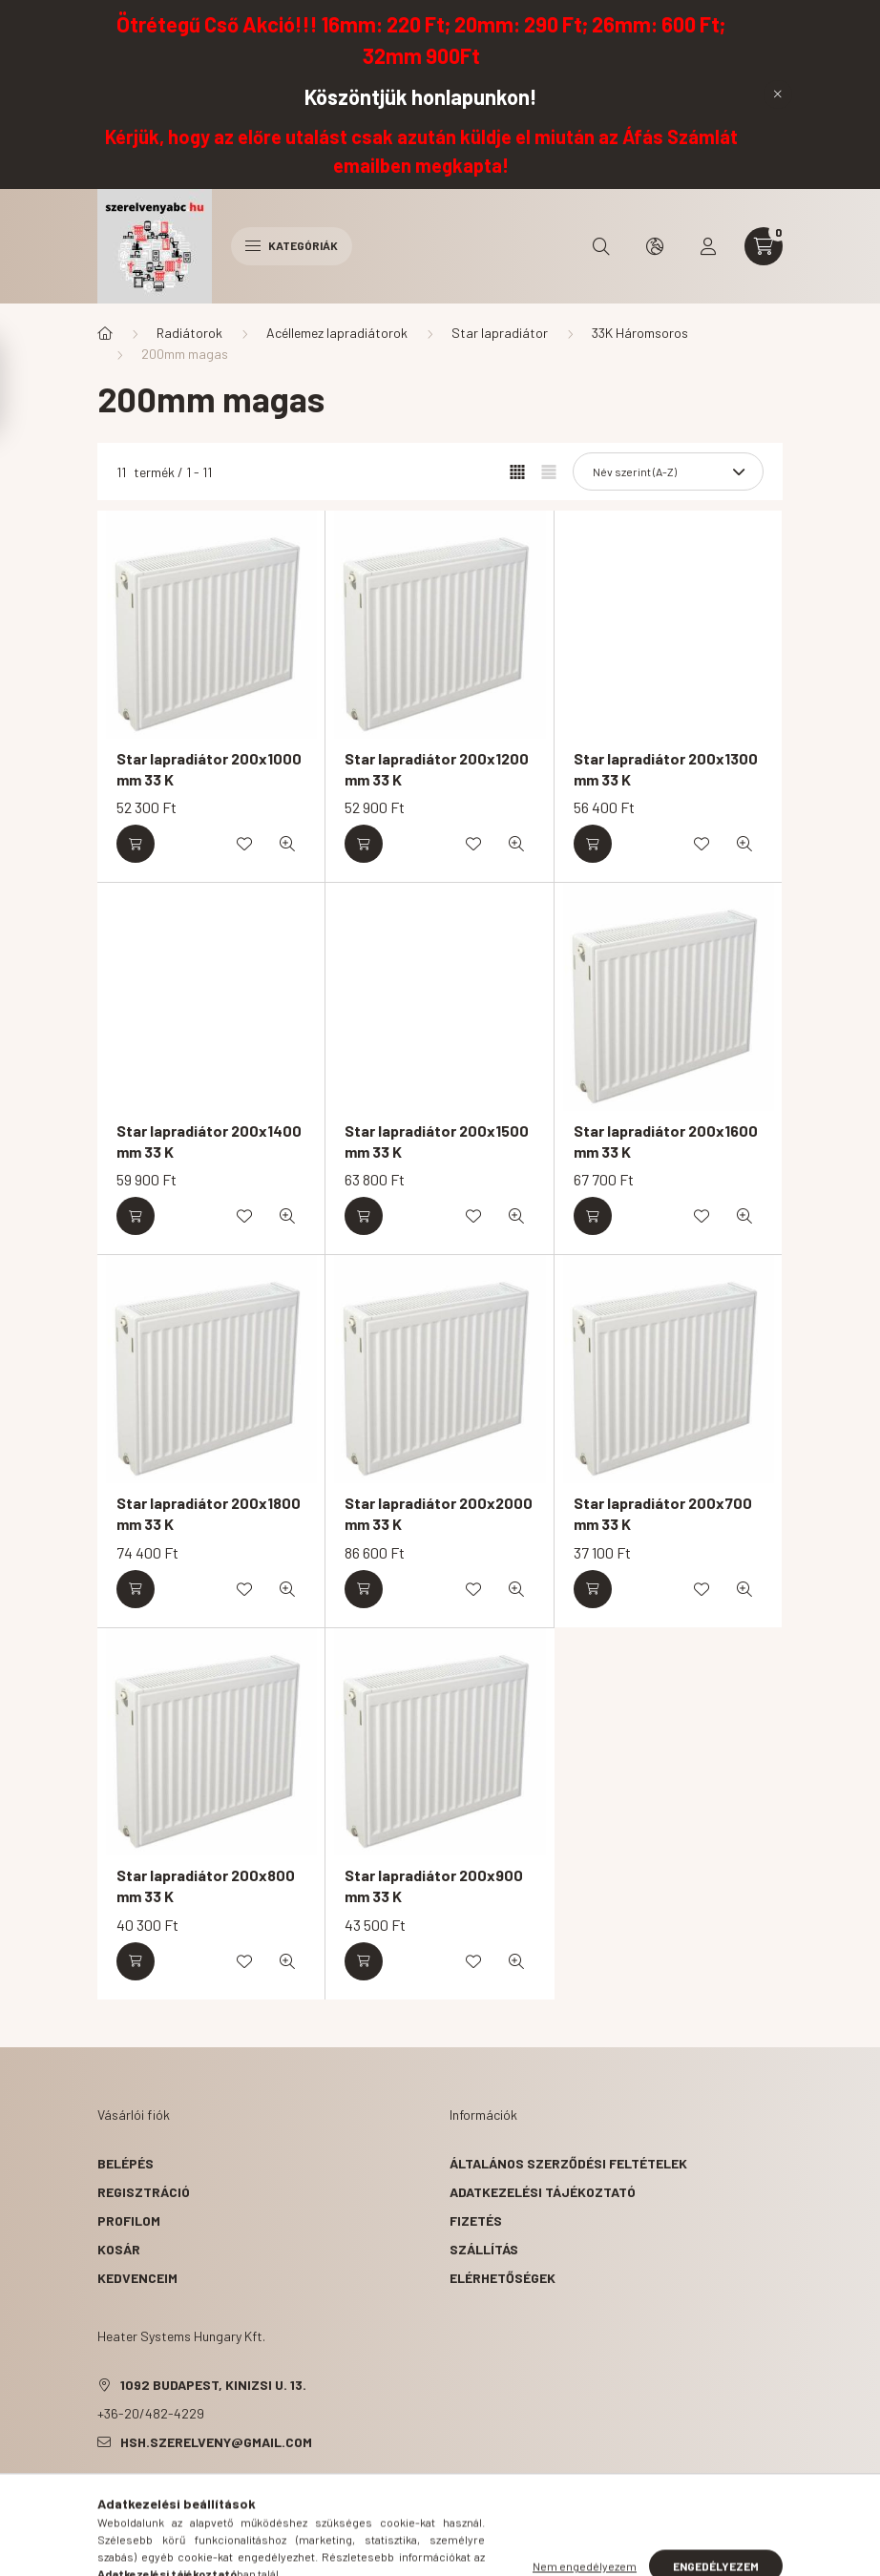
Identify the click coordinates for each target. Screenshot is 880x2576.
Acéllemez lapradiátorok (337, 333)
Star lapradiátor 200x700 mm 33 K (663, 1513)
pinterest (177, 2490)
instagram (216, 2490)
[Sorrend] (668, 471)
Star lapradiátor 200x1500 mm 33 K (437, 1141)
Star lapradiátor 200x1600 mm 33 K (666, 1141)
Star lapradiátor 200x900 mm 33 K (434, 1885)
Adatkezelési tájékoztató (543, 2192)
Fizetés (476, 2220)
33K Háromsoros (640, 333)
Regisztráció (143, 2192)
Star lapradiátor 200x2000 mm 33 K (439, 1513)
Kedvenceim (137, 2278)
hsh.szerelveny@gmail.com (216, 2442)
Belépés (125, 2163)
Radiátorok (189, 333)
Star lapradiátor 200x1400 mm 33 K (209, 1141)
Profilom (128, 2220)
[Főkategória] (105, 333)
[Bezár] (778, 94)
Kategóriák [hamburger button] (291, 245)
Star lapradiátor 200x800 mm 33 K (205, 1885)
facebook (101, 2490)
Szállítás (484, 2249)
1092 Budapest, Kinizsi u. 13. (213, 2385)
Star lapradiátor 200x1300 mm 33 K (666, 768)
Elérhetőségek (502, 2278)
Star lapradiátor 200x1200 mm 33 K (437, 768)
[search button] (601, 246)
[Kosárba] (135, 844)
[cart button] (763, 246)
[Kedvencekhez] (244, 844)
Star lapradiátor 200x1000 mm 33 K (209, 768)
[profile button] (708, 246)
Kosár (118, 2249)
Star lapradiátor (499, 333)
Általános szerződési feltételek (568, 2163)
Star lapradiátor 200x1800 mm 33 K (208, 1513)
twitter (139, 2490)
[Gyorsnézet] (287, 844)
